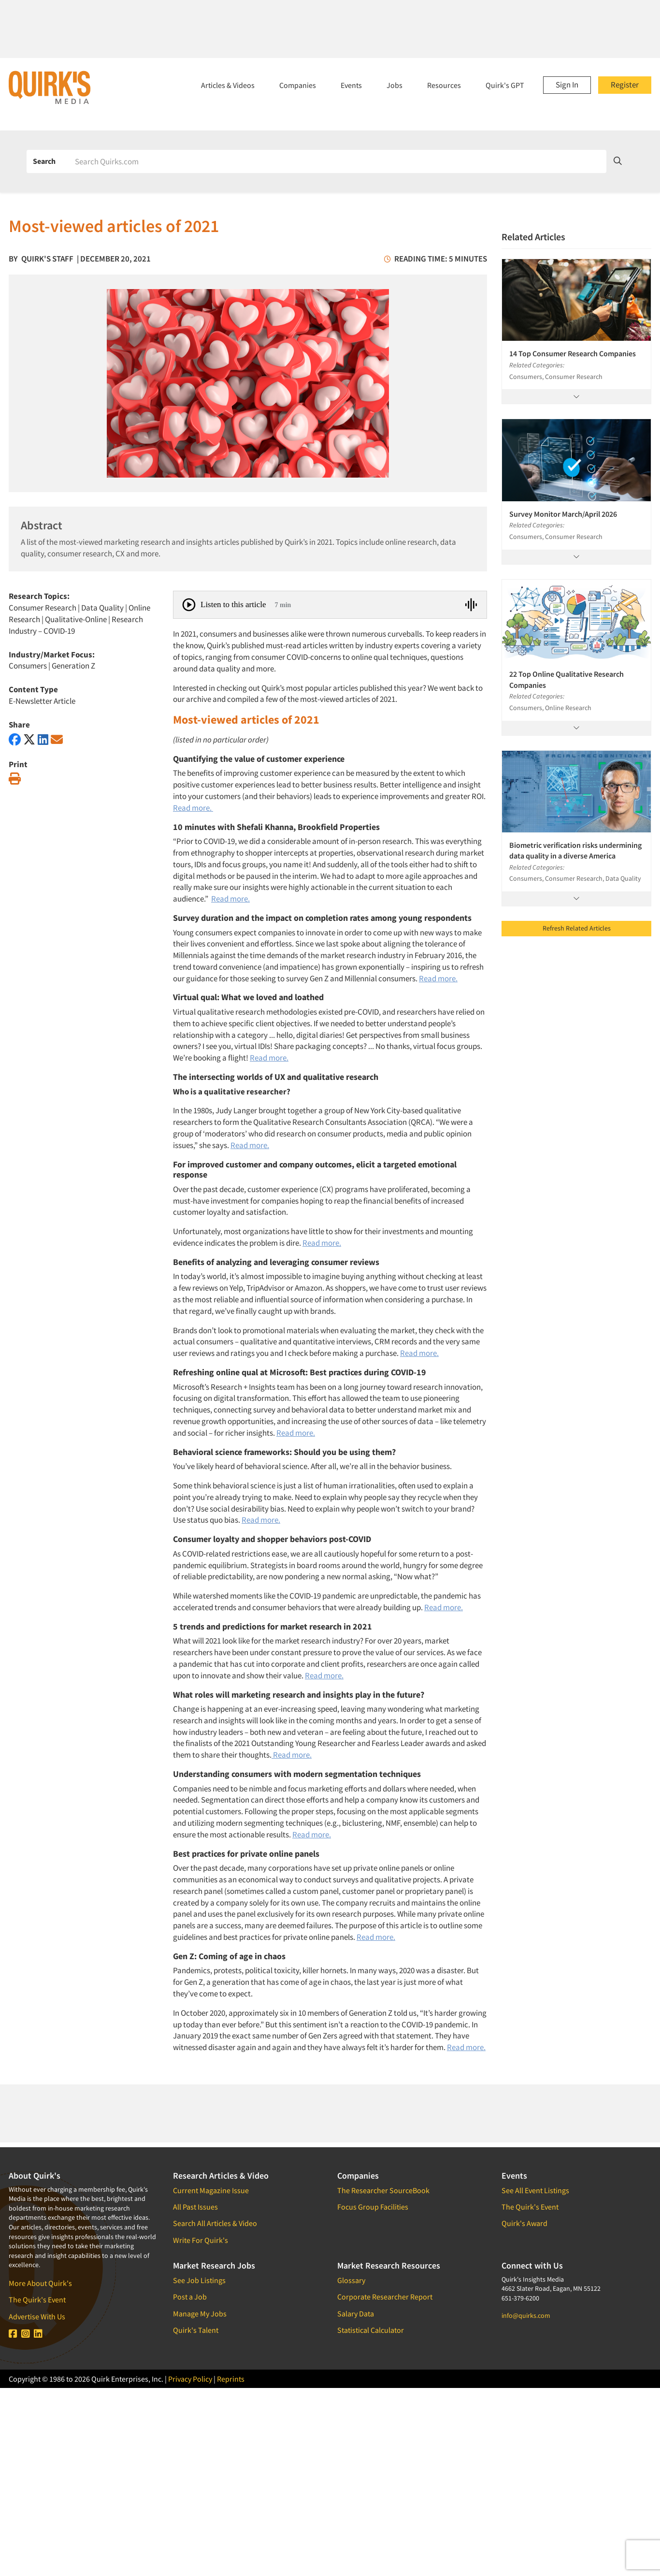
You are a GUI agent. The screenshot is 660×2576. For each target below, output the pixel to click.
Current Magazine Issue (211, 2190)
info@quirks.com (526, 2315)
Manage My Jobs (200, 2313)
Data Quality (102, 607)
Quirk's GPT (505, 85)
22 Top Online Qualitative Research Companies (566, 679)
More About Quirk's (40, 2283)
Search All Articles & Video (215, 2223)
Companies (297, 85)
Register (625, 84)
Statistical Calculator (370, 2330)
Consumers (28, 665)
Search (44, 161)
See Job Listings (199, 2280)
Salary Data (355, 2313)
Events (351, 85)
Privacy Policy (190, 2379)
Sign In (567, 84)
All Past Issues (195, 2207)
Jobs (394, 85)
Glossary (351, 2280)
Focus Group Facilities (372, 2207)
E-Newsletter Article (42, 701)
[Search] (337, 161)
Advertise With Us (37, 2316)
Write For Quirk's (200, 2240)
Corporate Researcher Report (384, 2296)
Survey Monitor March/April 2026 (563, 514)
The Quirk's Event (37, 2299)
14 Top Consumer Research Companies (572, 353)
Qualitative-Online (76, 619)
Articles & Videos (228, 85)
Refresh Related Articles (577, 928)
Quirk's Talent (195, 2330)
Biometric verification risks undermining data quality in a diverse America (575, 850)
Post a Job (190, 2296)
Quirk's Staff (47, 258)
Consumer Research (42, 607)
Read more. (193, 807)
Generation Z (73, 665)
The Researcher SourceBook (383, 2190)
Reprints (230, 2379)
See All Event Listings (535, 2190)
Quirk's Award (524, 2223)
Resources (444, 85)
